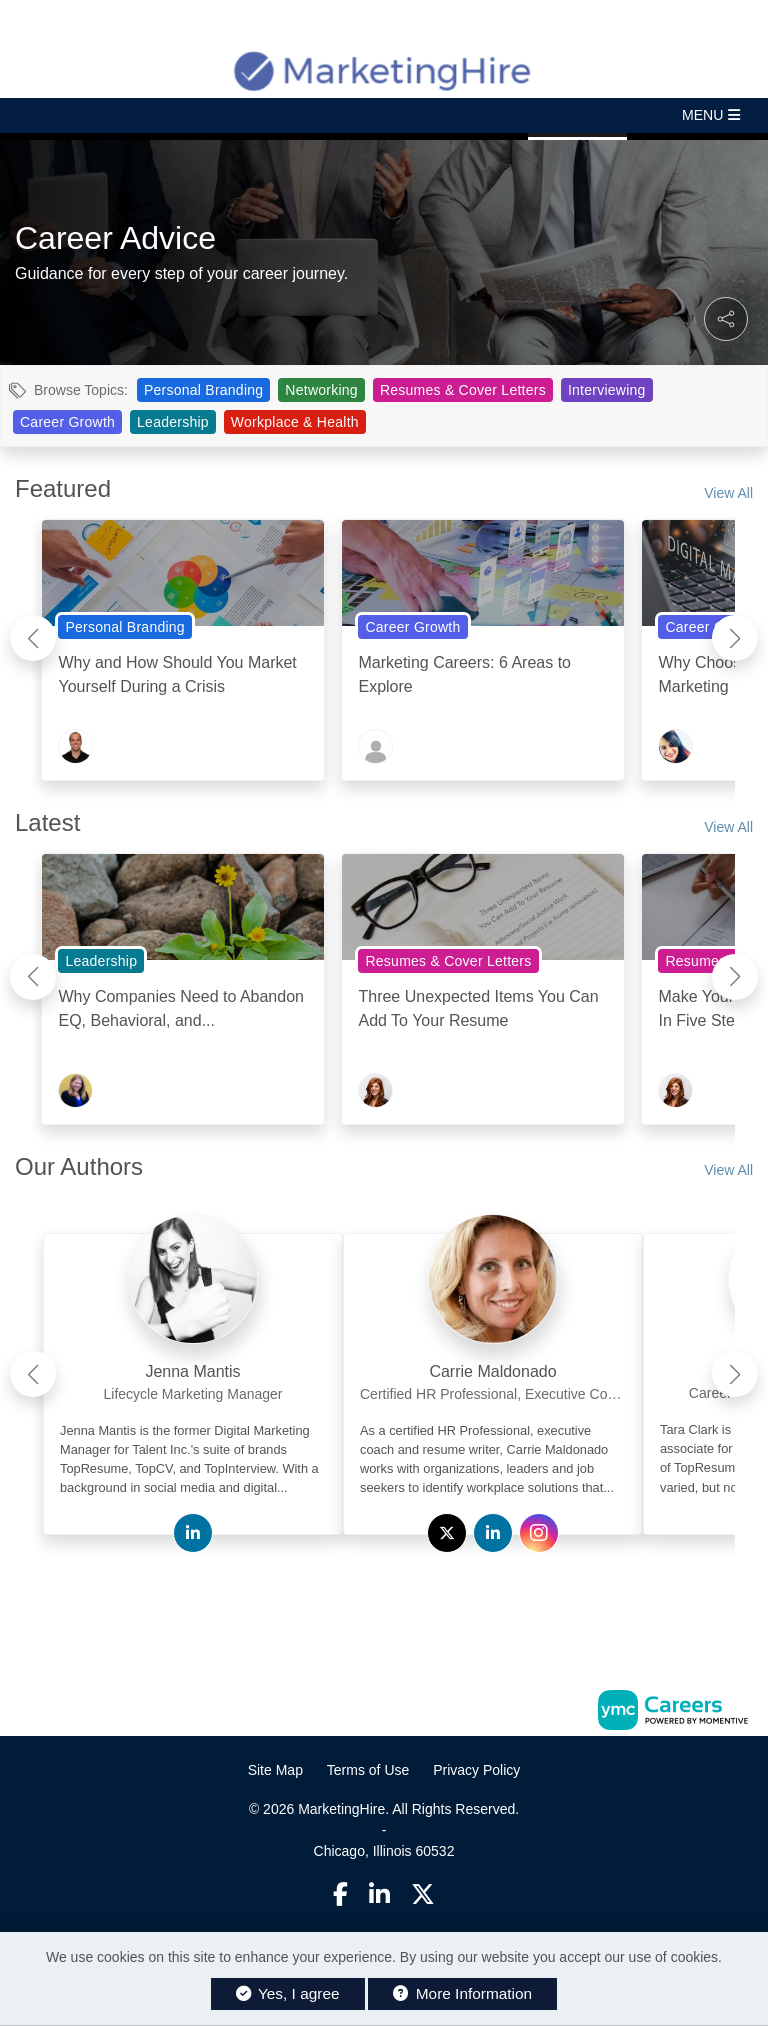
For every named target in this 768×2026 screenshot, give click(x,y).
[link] (193, 1366)
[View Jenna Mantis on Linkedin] (193, 1534)
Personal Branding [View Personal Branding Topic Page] (203, 390)
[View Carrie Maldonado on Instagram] (539, 1534)
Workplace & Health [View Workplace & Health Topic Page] (295, 422)
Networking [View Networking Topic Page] (321, 390)
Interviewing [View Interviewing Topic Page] (607, 390)
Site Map (275, 1770)
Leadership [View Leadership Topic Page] (173, 422)
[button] (384, 115)
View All (728, 493)
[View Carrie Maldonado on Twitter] (447, 1534)
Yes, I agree (288, 1993)
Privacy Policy (476, 1770)
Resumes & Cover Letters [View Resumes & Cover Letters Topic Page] (463, 390)
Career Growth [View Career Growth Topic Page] (67, 422)
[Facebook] (340, 1894)
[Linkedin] (379, 1894)
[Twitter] (424, 1894)
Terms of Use (368, 1770)
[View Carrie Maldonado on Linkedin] (493, 1534)
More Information (462, 1993)
